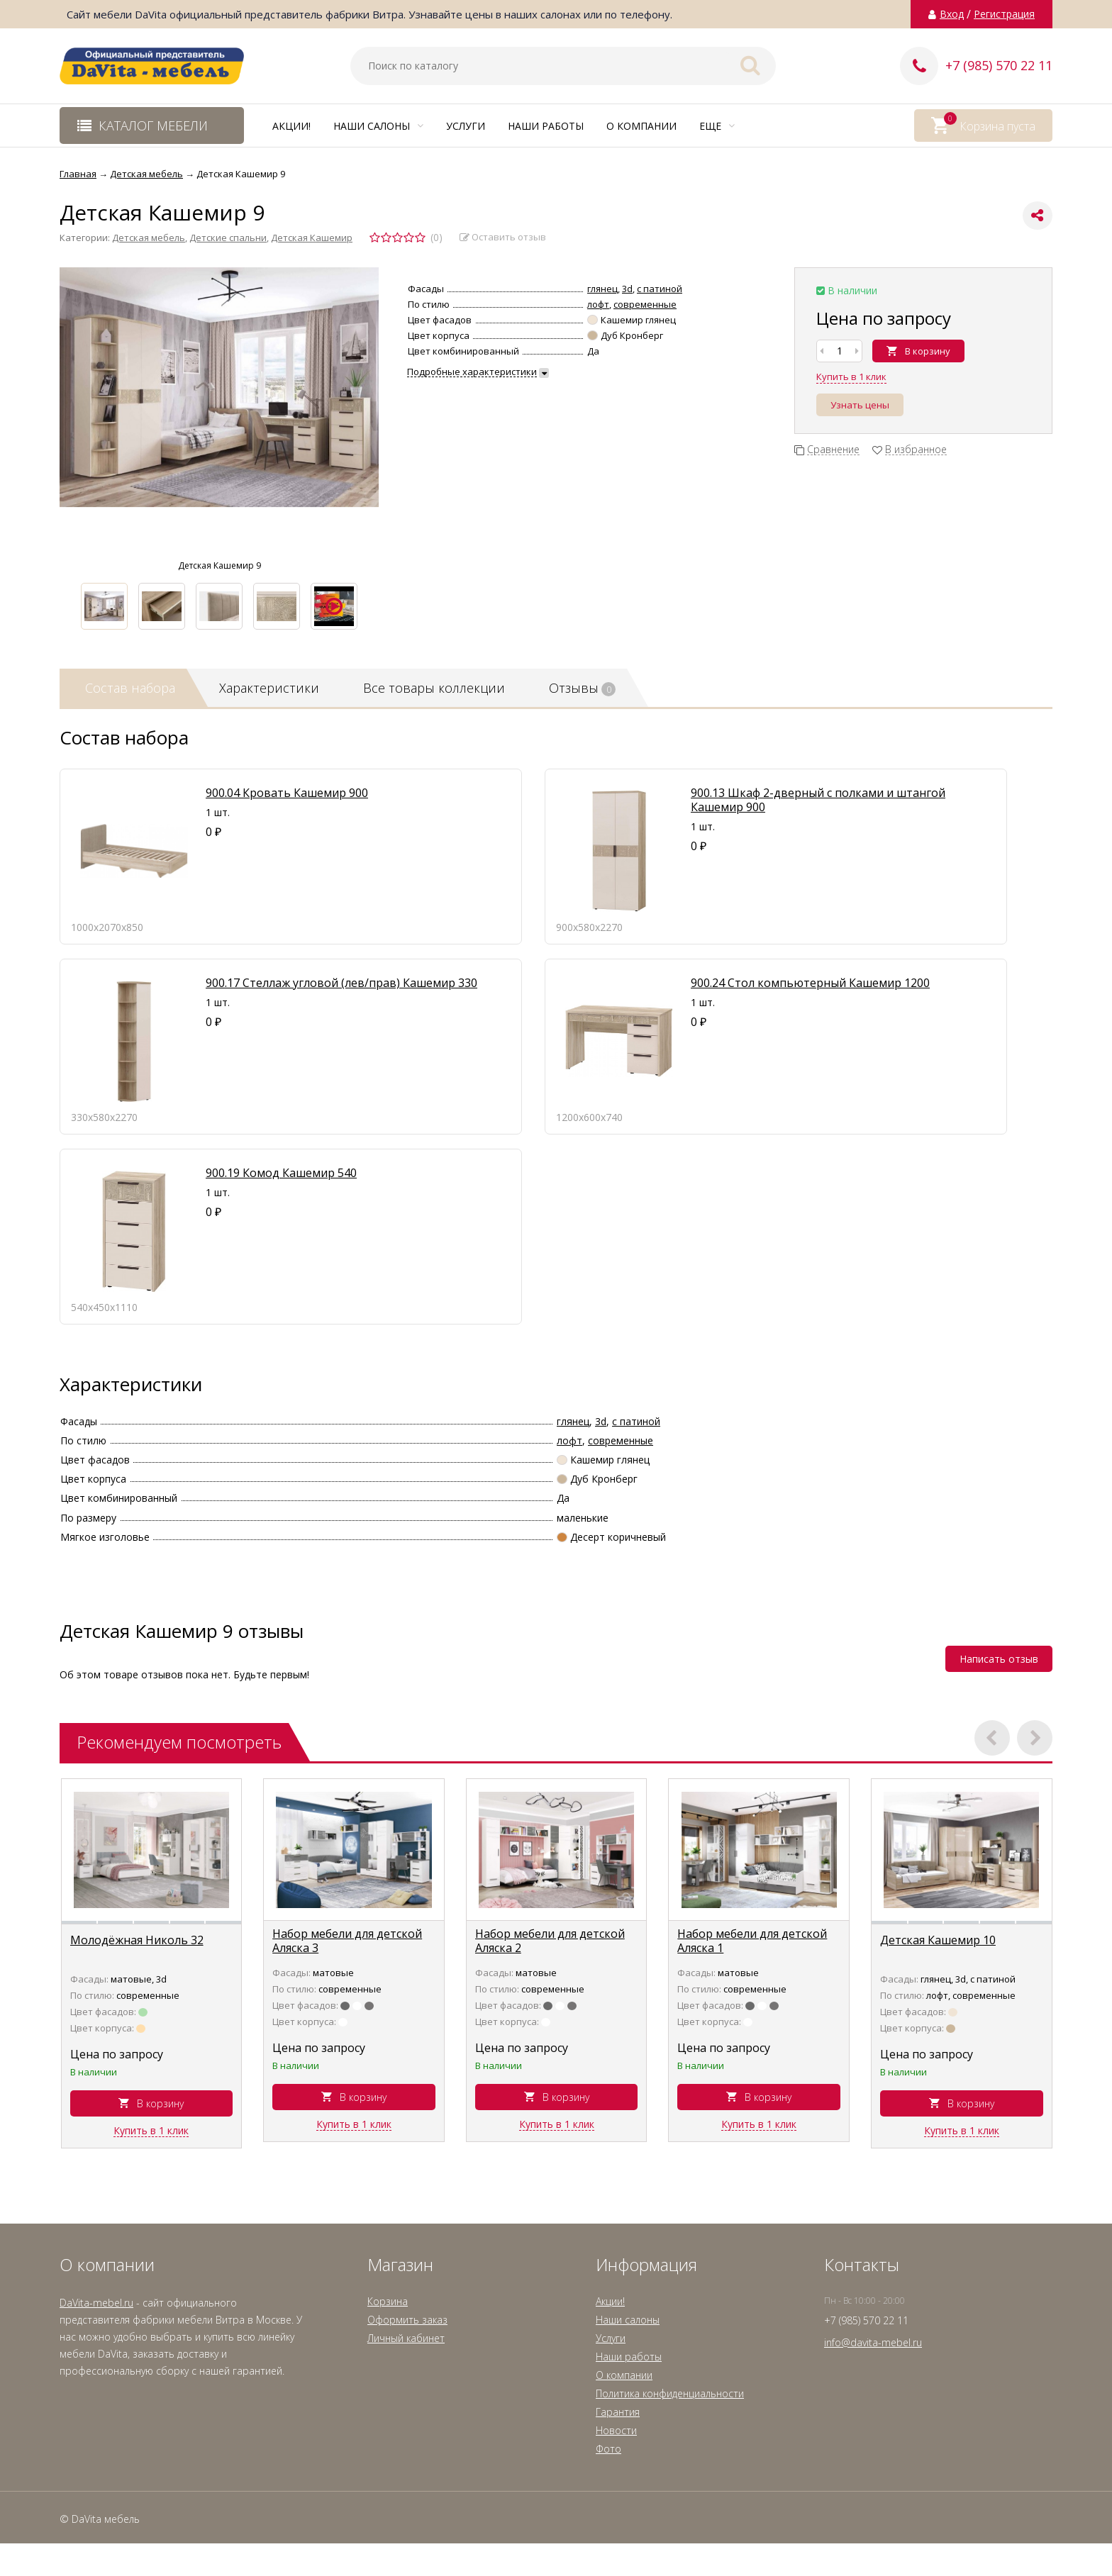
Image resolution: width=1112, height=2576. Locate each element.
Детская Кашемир (311, 237)
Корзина (387, 2301)
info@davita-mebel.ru (873, 2342)
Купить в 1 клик (851, 376)
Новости (616, 2430)
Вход (952, 14)
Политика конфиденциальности (670, 2393)
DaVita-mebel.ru (96, 2302)
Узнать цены (859, 404)
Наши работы (546, 126)
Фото (608, 2448)
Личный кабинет (406, 2338)
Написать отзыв (999, 1659)
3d (627, 288)
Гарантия (618, 2412)
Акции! (291, 126)
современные (645, 304)
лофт (598, 304)
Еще (717, 126)
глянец (602, 288)
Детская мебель (148, 237)
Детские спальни (228, 237)
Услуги (465, 126)
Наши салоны (378, 126)
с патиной (659, 288)
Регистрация (1004, 14)
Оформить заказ (407, 2319)
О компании (641, 126)
